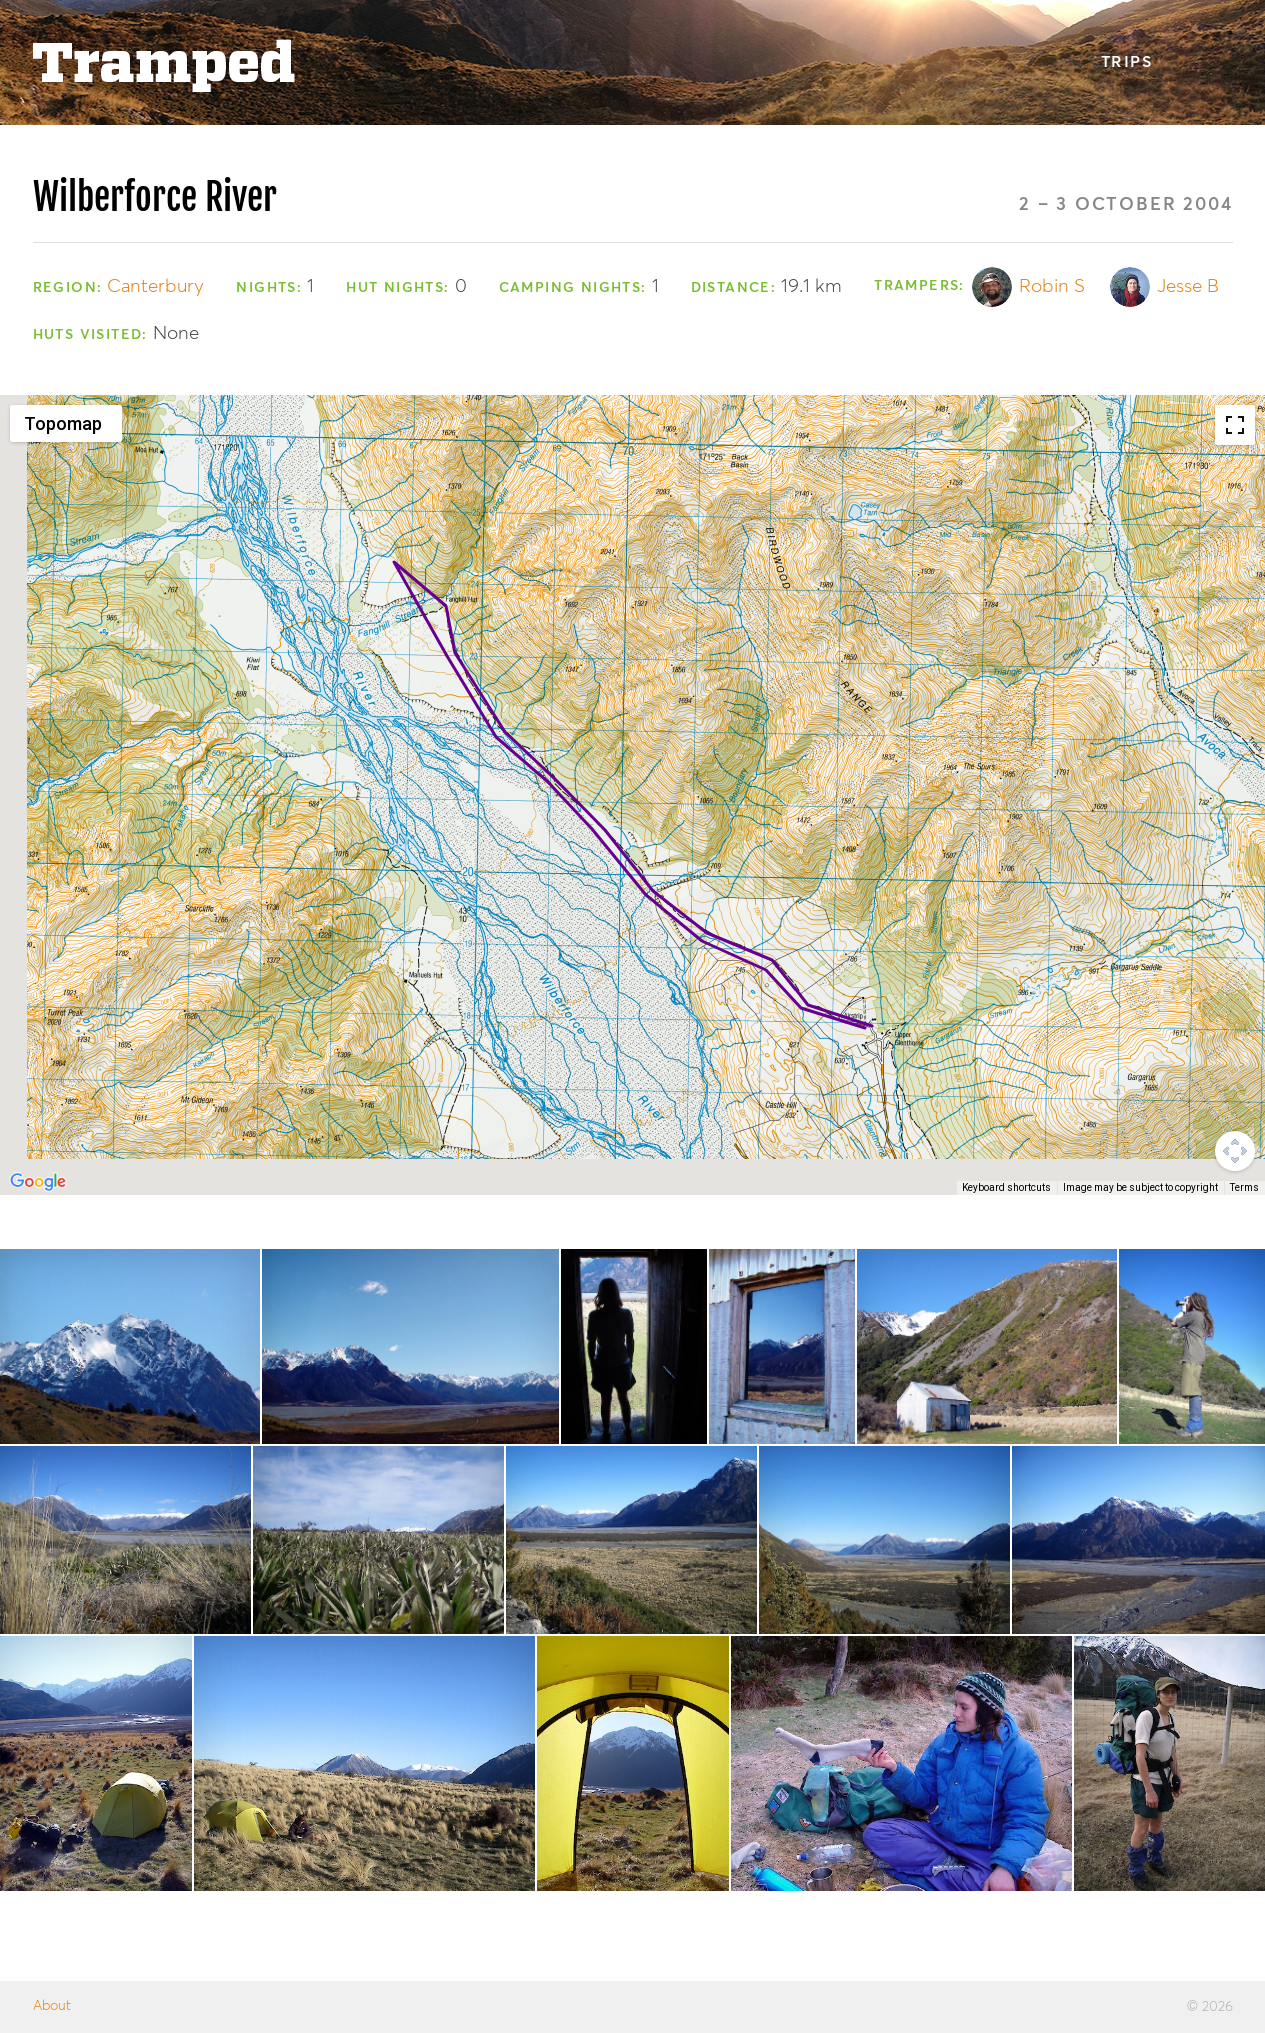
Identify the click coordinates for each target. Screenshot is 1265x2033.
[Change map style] (66, 423)
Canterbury (155, 286)
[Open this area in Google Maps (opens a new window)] (38, 1182)
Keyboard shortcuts (1006, 1187)
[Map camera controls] (1235, 1151)
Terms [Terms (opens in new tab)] (1244, 1187)
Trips (1127, 63)
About (52, 2006)
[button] (394, 543)
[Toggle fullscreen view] (1235, 425)
